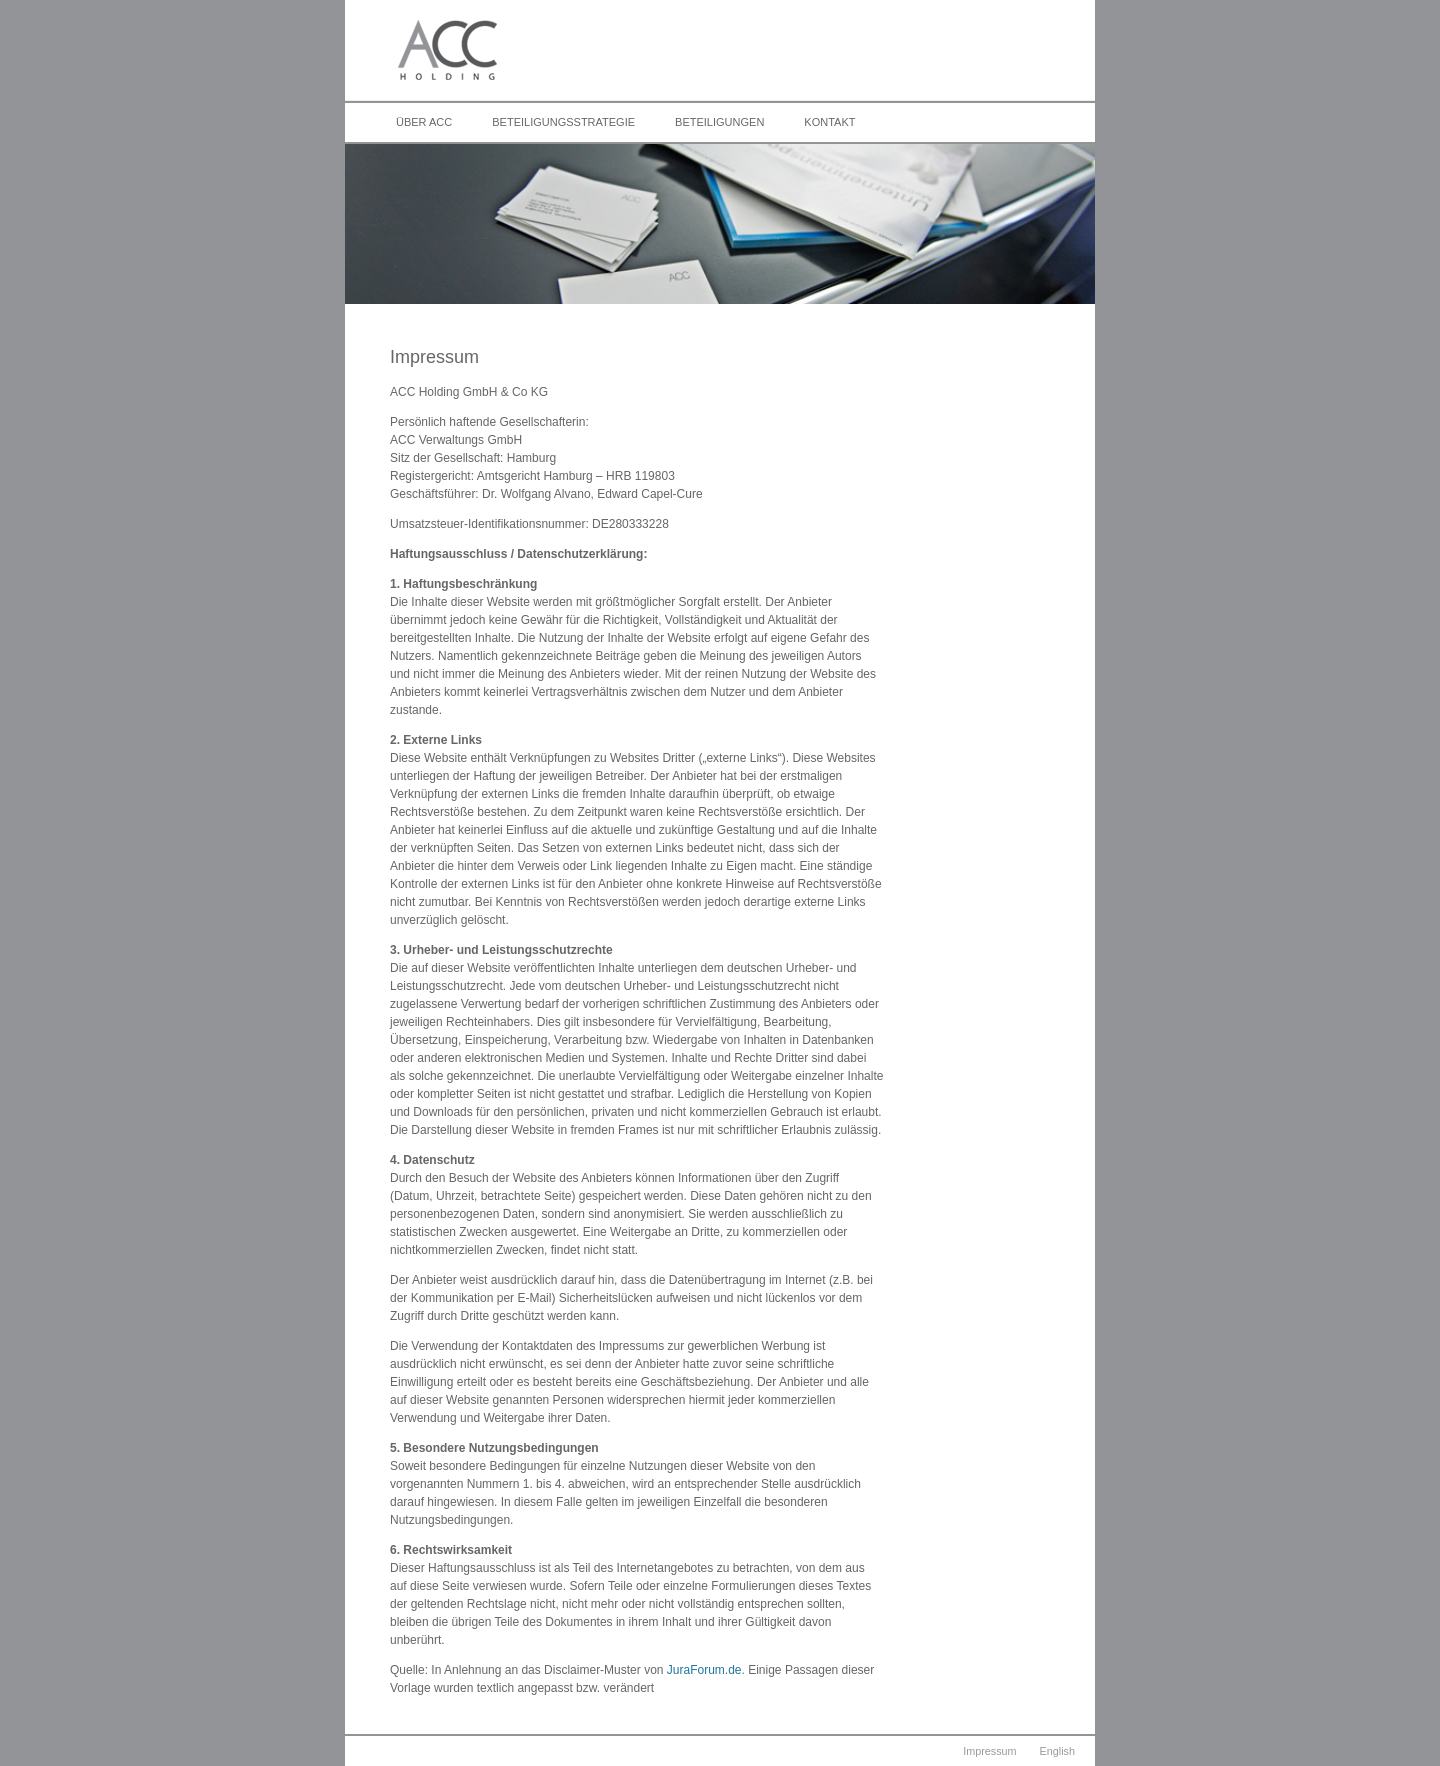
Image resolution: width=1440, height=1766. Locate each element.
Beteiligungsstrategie (563, 122)
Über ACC (424, 122)
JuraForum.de (704, 1670)
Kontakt (829, 122)
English (1057, 1751)
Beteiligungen (719, 122)
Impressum (989, 1751)
